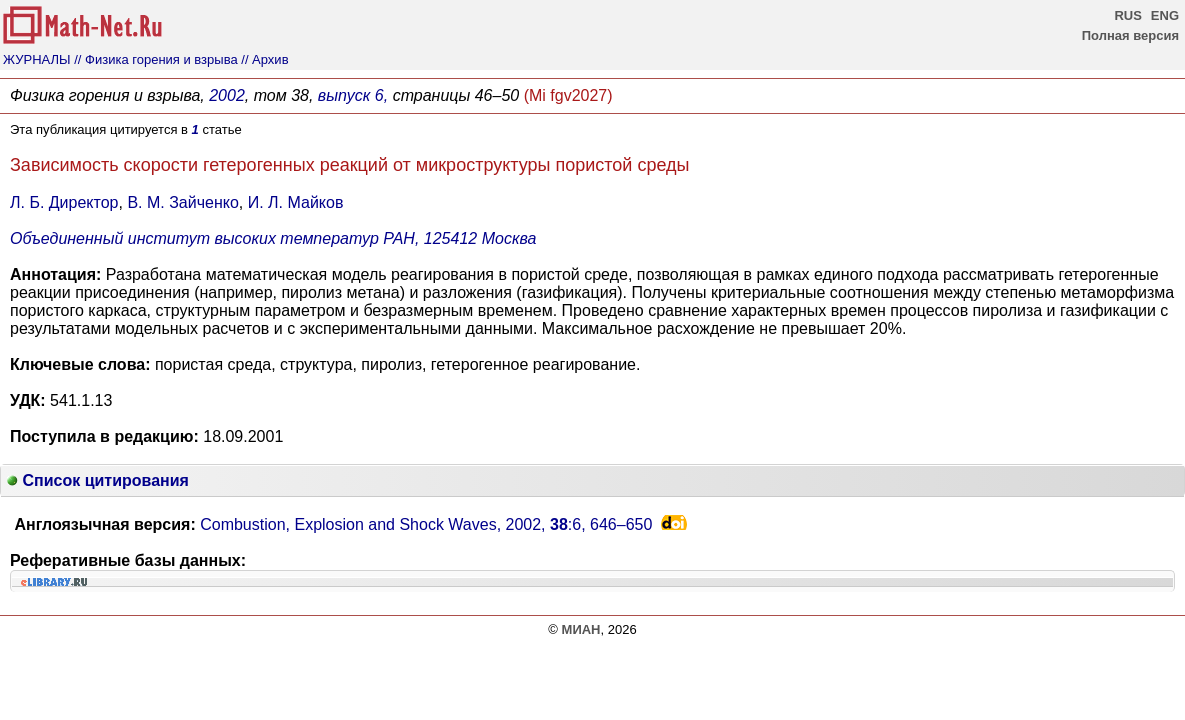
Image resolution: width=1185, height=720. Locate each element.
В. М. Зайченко (182, 202)
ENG (1165, 15)
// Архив (264, 59)
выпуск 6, (353, 95)
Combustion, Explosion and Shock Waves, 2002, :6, (426, 524)
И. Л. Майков (296, 202)
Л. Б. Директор (64, 202)
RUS (1127, 15)
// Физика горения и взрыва (155, 59)
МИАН (581, 629)
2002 (227, 95)
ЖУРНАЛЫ (37, 59)
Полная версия (1130, 35)
